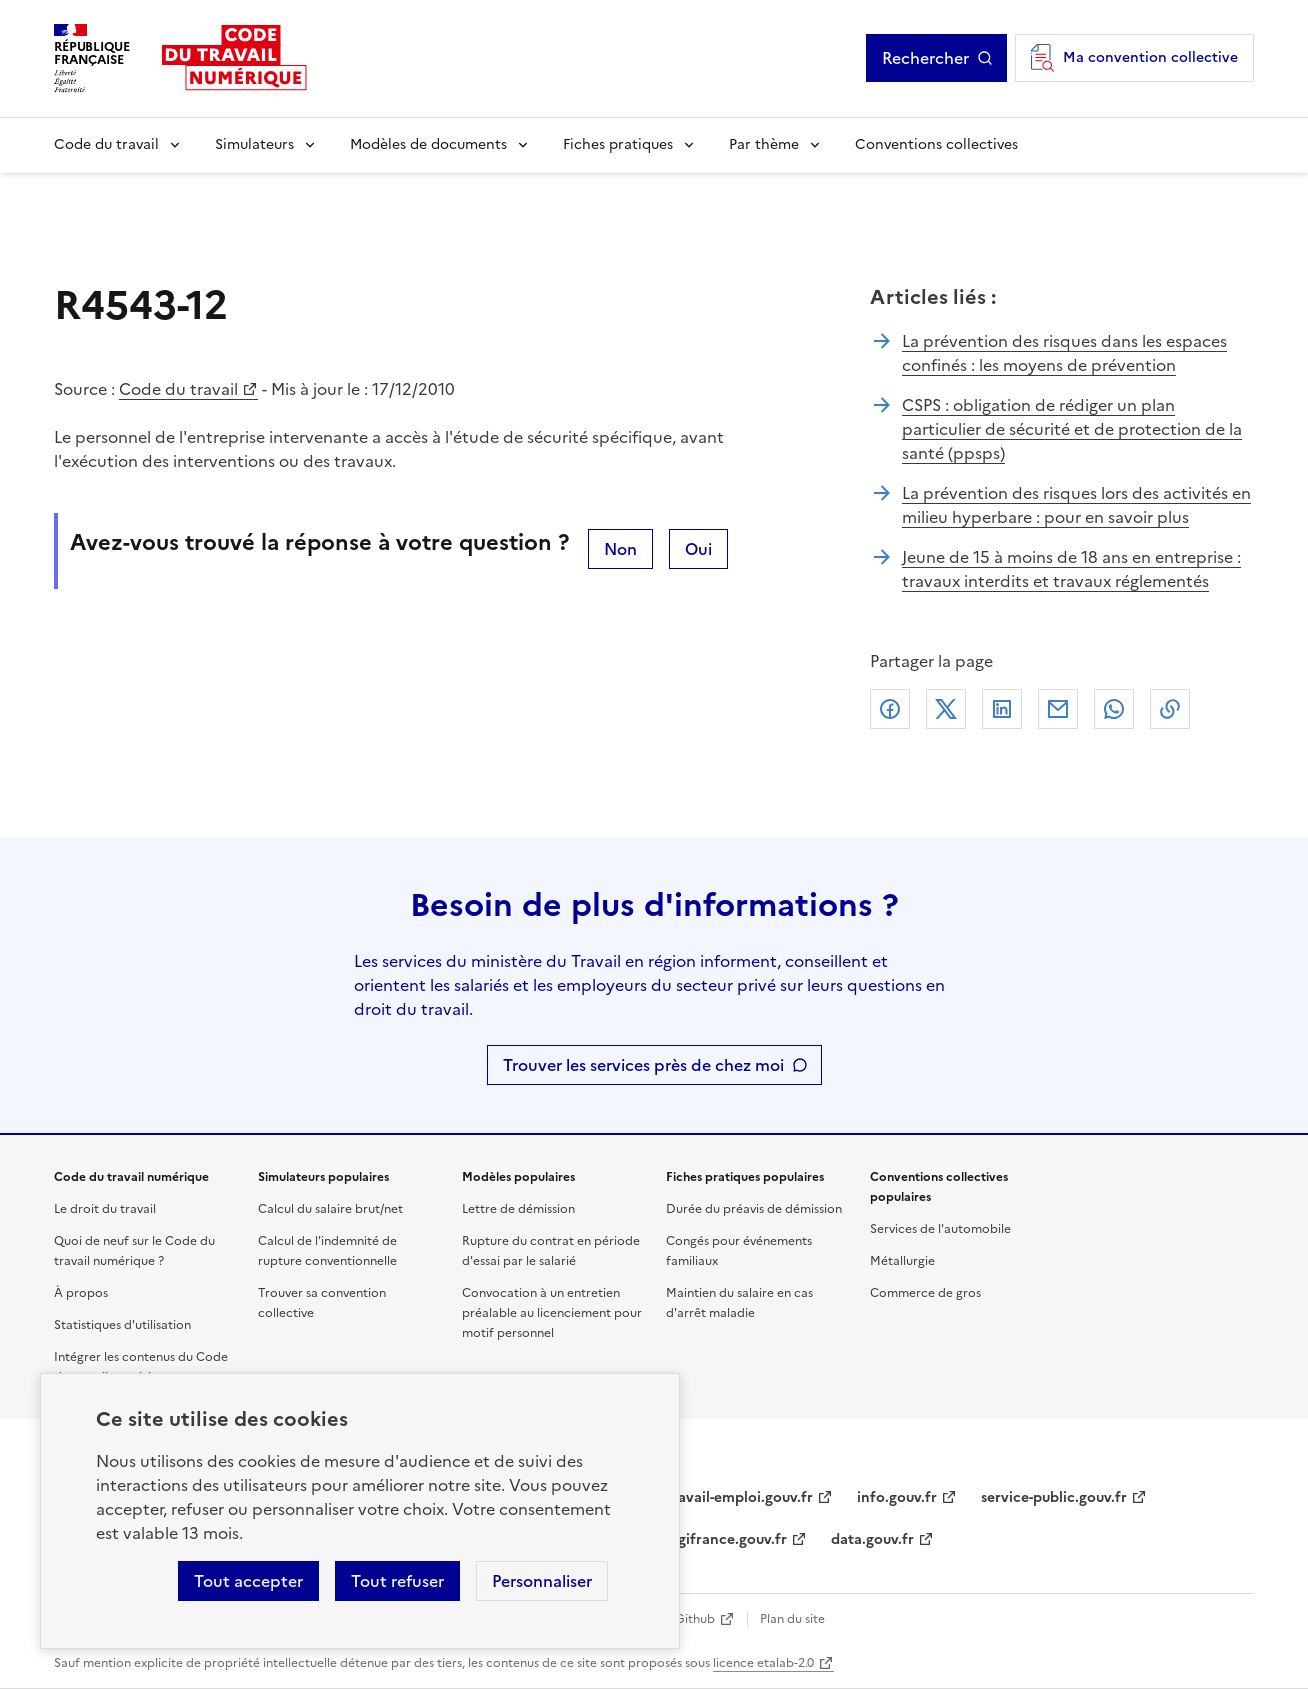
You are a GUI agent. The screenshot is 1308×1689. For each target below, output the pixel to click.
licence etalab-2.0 (763, 1663)
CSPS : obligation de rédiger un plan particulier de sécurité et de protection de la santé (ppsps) (1072, 429)
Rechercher (925, 58)
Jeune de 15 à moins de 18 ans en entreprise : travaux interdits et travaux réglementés (1071, 569)
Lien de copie (1170, 709)
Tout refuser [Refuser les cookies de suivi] (397, 1581)
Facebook (890, 709)
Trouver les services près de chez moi (643, 1065)
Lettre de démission (518, 1209)
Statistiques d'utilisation (122, 1325)
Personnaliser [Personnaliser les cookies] (542, 1581)
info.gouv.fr (897, 1497)
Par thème (764, 144)
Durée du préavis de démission (754, 1209)
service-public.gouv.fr (1054, 1497)
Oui (698, 549)
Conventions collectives (936, 144)
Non (620, 549)
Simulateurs (254, 144)
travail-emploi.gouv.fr (739, 1497)
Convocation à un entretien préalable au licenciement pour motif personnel (552, 1313)
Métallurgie (902, 1261)
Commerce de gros (925, 1293)
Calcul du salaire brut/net (330, 1209)
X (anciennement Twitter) (946, 709)
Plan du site (792, 1619)
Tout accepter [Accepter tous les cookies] (248, 1581)
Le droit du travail (105, 1209)
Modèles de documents (428, 144)
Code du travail (106, 144)
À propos (81, 1293)
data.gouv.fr (872, 1539)
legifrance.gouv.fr (726, 1539)
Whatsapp (1114, 709)
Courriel (1058, 709)
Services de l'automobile (940, 1229)
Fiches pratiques (618, 144)
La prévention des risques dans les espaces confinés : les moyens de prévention (1064, 353)
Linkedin (1002, 709)
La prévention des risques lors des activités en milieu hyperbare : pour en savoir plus (1076, 505)
